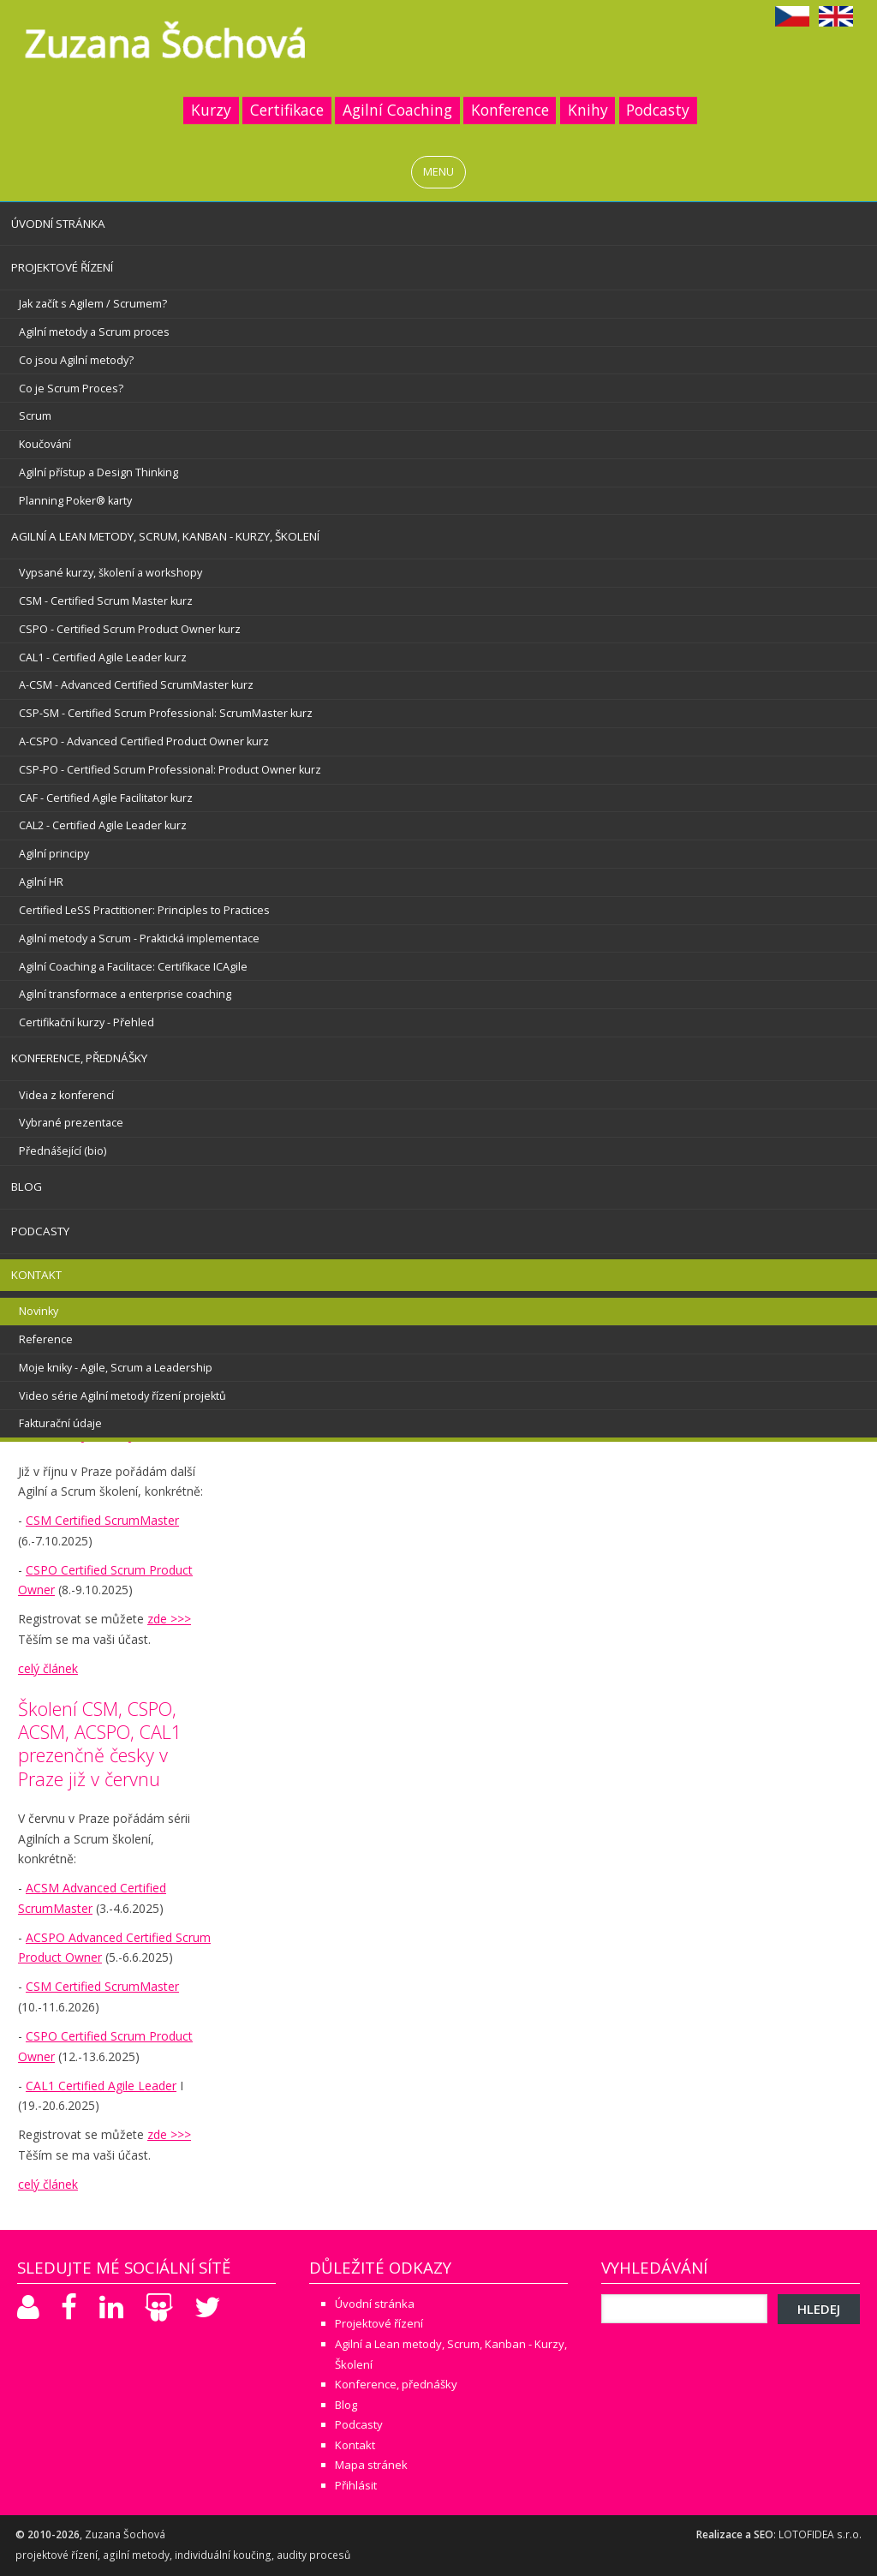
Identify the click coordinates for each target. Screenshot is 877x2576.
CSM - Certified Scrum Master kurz (106, 601)
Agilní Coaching (397, 109)
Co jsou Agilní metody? (76, 360)
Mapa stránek (371, 2464)
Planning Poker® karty (75, 500)
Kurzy (211, 109)
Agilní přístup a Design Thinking (98, 472)
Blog (26, 1186)
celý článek (48, 1668)
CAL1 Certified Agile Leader (101, 2085)
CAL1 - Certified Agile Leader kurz (103, 657)
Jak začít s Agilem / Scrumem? (93, 303)
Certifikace (287, 109)
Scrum (35, 416)
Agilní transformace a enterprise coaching (125, 994)
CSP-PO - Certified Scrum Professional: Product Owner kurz (170, 769)
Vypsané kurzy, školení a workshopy (110, 572)
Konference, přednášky (79, 1058)
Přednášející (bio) (62, 1151)
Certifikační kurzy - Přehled (86, 1022)
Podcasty (657, 109)
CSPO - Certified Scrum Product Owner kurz (130, 629)
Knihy (588, 109)
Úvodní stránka (58, 223)
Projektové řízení (62, 267)
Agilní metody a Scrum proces (94, 332)
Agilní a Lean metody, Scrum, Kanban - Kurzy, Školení (165, 536)
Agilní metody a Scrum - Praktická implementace (139, 938)
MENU (438, 171)
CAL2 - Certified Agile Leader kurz (103, 825)
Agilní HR (41, 882)
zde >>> (169, 1619)
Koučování (45, 444)
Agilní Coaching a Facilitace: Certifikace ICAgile (133, 966)
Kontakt (36, 1274)
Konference (510, 109)
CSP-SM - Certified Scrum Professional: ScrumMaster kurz (166, 713)
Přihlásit (356, 2485)
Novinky (38, 1311)
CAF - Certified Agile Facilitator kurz (106, 798)
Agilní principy (54, 853)
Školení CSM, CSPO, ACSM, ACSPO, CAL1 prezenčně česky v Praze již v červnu (100, 1743)
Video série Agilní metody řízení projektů (122, 1396)
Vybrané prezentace (71, 1122)
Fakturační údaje (60, 1423)
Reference (46, 1339)
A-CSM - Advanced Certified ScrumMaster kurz (136, 685)
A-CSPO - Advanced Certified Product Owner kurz (144, 741)
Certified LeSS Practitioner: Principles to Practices (144, 910)
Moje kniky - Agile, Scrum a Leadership (115, 1367)
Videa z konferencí (66, 1095)
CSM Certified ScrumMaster (102, 1520)
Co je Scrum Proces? (71, 388)
